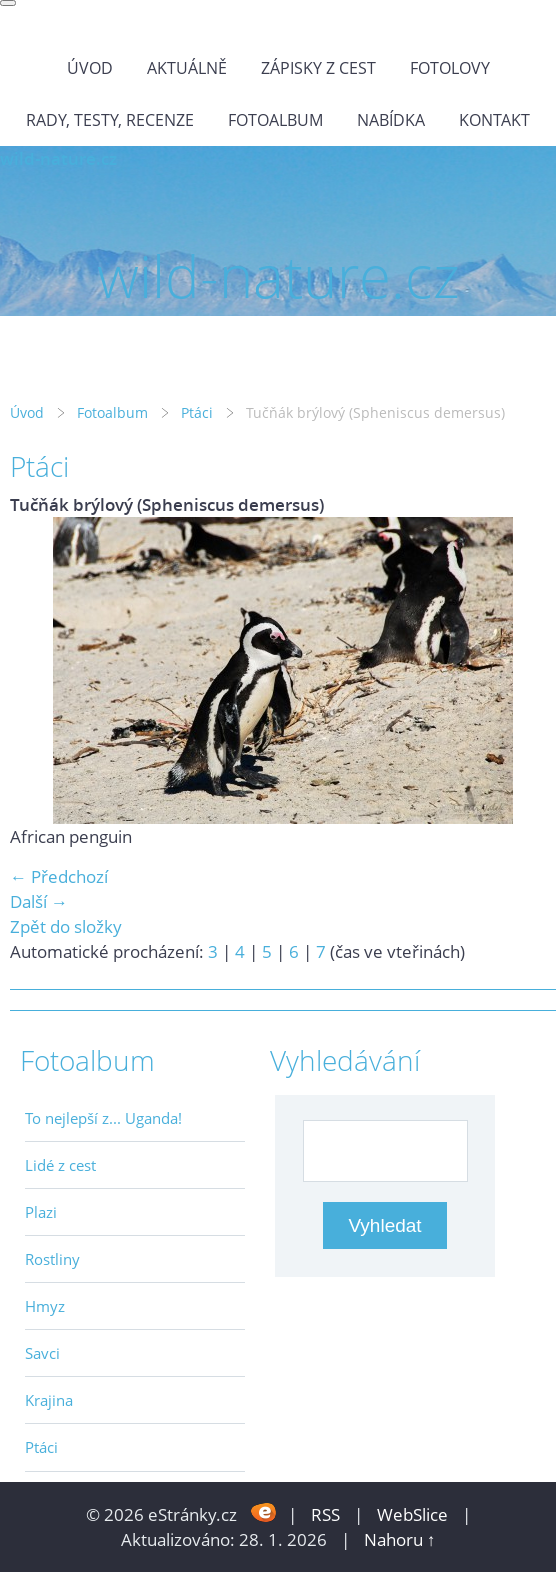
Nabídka (391, 120)
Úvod (90, 68)
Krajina (49, 1400)
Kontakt (494, 120)
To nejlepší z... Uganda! (103, 1118)
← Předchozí (59, 876)
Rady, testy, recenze (110, 120)
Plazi (41, 1212)
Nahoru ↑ (400, 1539)
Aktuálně (187, 68)
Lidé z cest (60, 1165)
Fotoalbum (275, 120)
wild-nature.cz (58, 158)
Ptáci (197, 412)
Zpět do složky (66, 926)
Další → (39, 901)
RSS (325, 1514)
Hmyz (45, 1306)
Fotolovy (450, 68)
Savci (42, 1353)
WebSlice (412, 1514)
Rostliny (52, 1259)
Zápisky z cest (318, 68)
